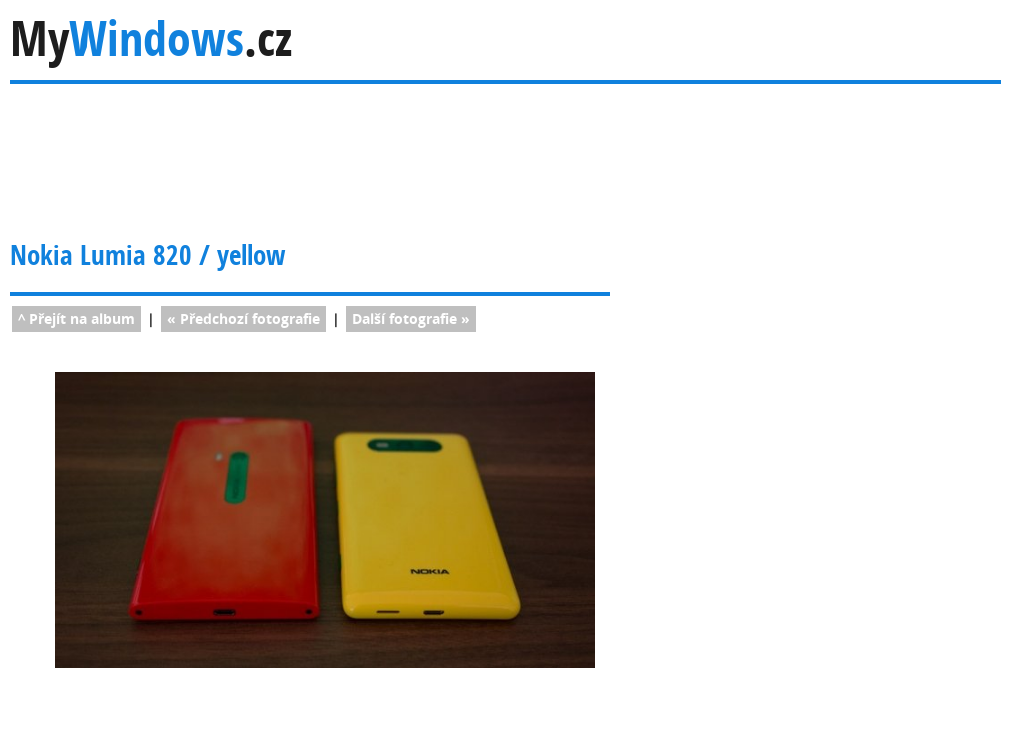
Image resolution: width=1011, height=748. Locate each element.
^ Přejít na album (76, 318)
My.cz (151, 38)
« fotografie (243, 318)
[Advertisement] (399, 149)
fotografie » (411, 318)
